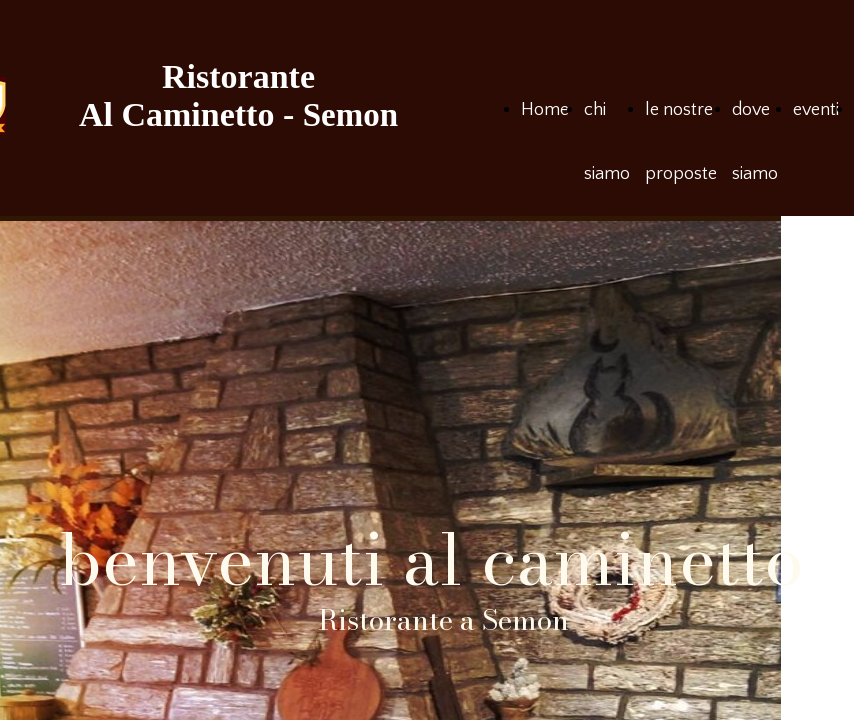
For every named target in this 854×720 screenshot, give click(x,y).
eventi (816, 110)
